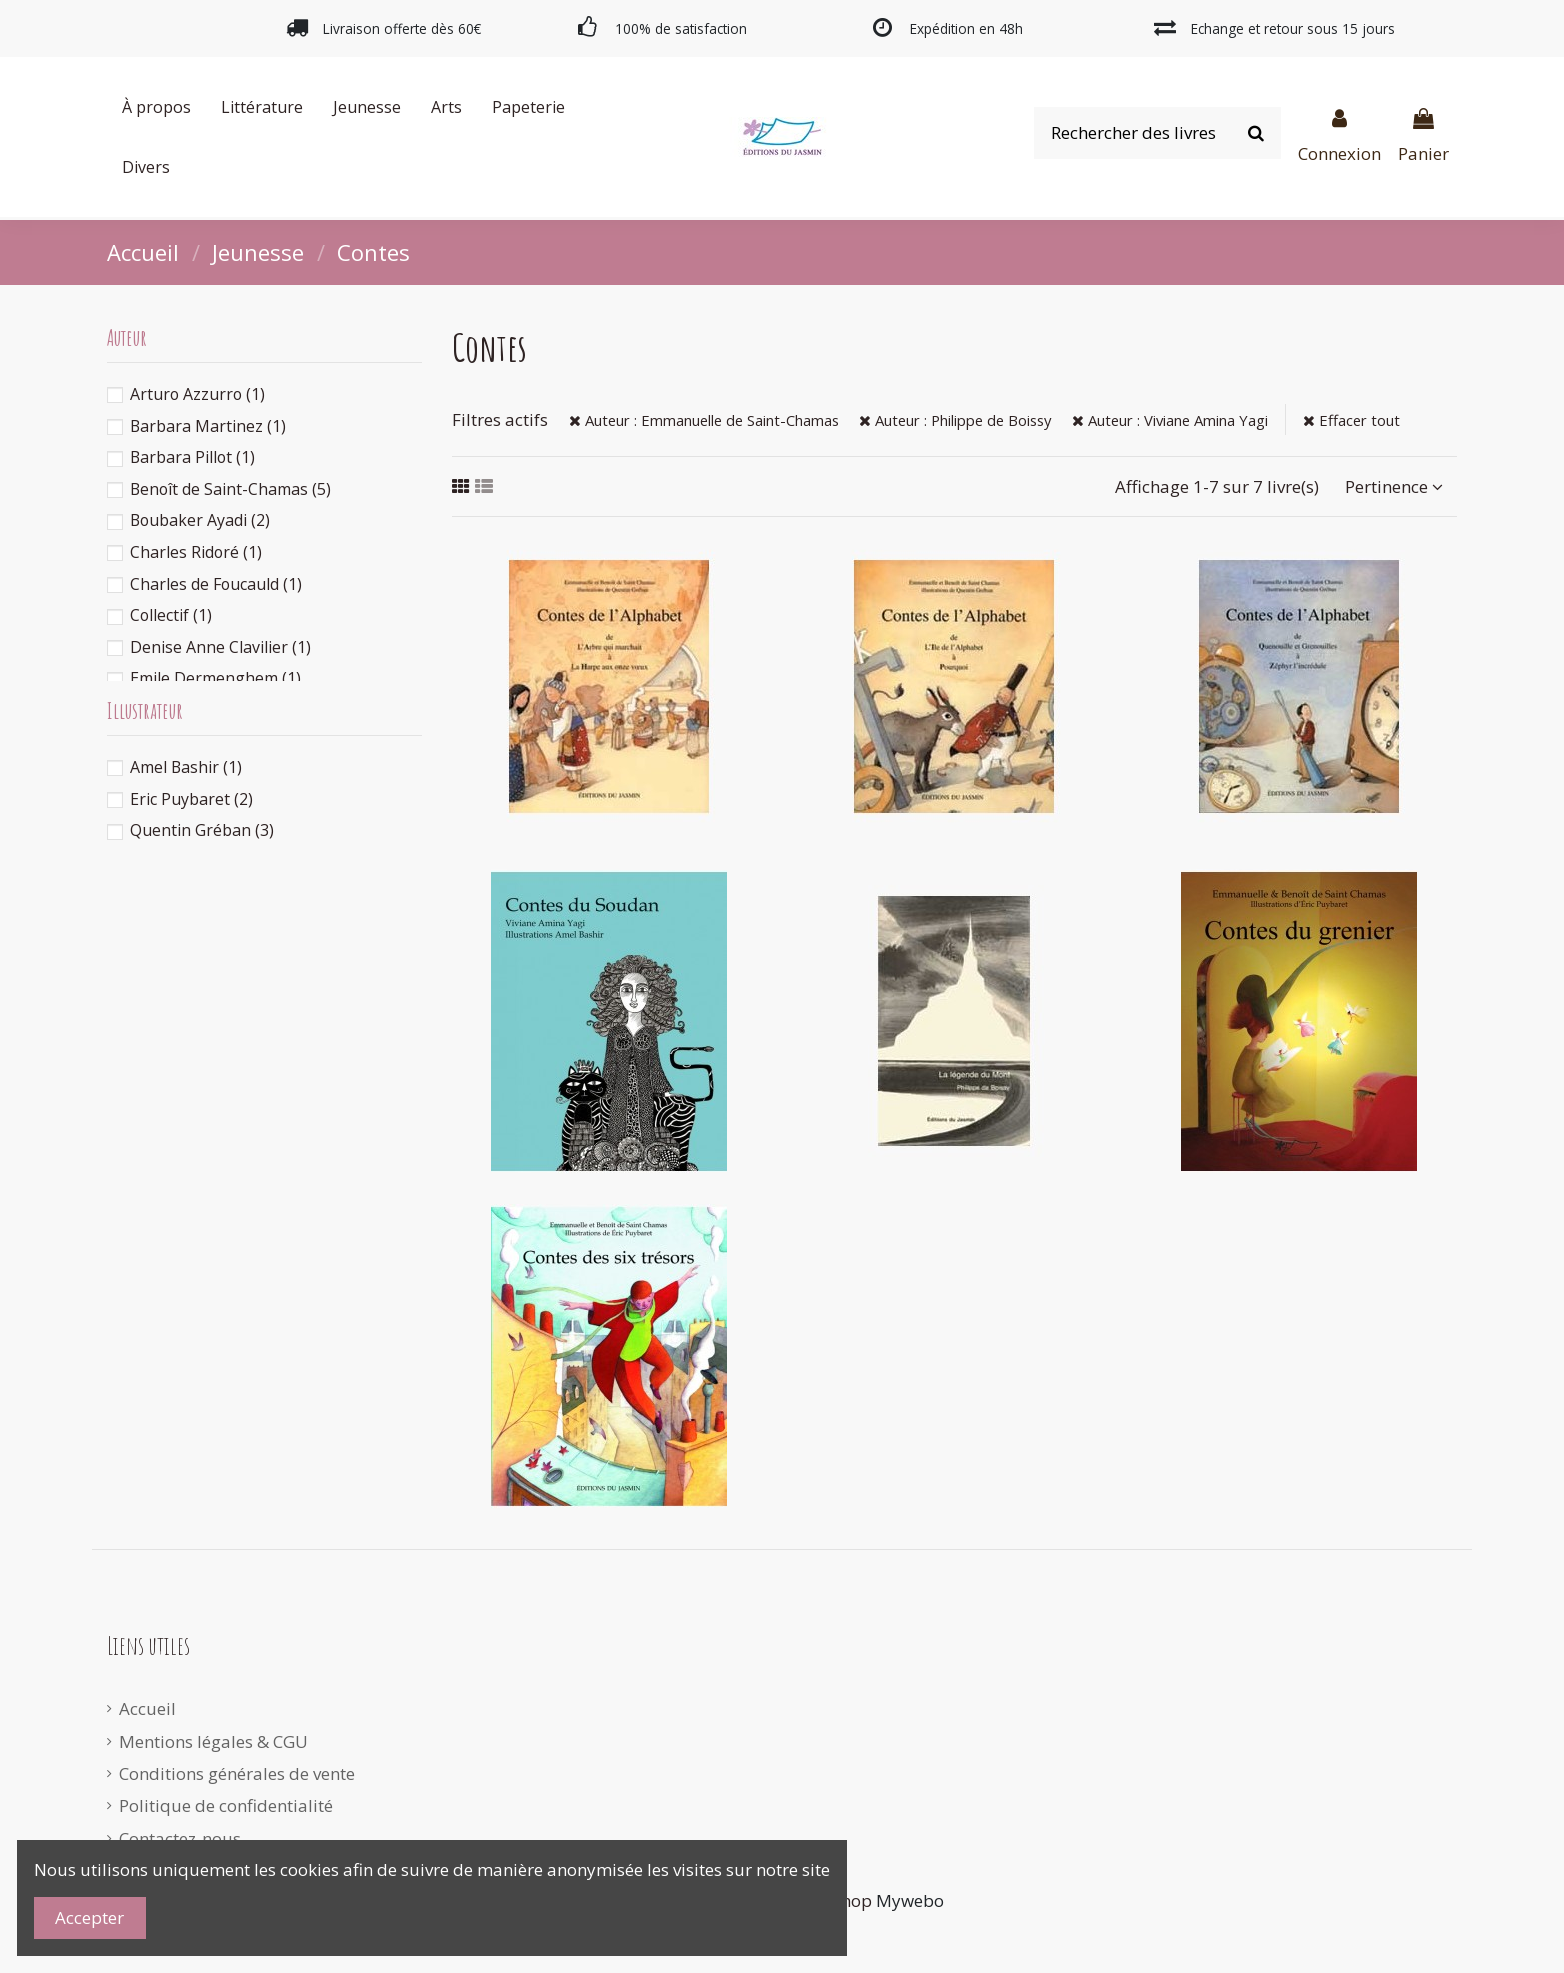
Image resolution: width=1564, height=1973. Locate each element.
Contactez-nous (180, 1838)
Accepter (89, 1917)
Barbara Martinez (208, 426)
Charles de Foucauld (216, 584)
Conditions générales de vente (237, 1773)
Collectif (171, 615)
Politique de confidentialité (226, 1805)
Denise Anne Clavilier (220, 647)
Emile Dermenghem (215, 678)
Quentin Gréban (202, 830)
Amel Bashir (186, 767)
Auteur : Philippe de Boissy (955, 420)
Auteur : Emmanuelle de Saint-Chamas (704, 420)
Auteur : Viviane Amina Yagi (1170, 420)
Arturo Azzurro (197, 394)
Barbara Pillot (192, 457)
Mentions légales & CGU (213, 1741)
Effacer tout (1351, 420)
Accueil (147, 1708)
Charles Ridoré (196, 552)
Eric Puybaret (191, 799)
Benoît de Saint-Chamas (230, 489)
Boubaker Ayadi (200, 520)
